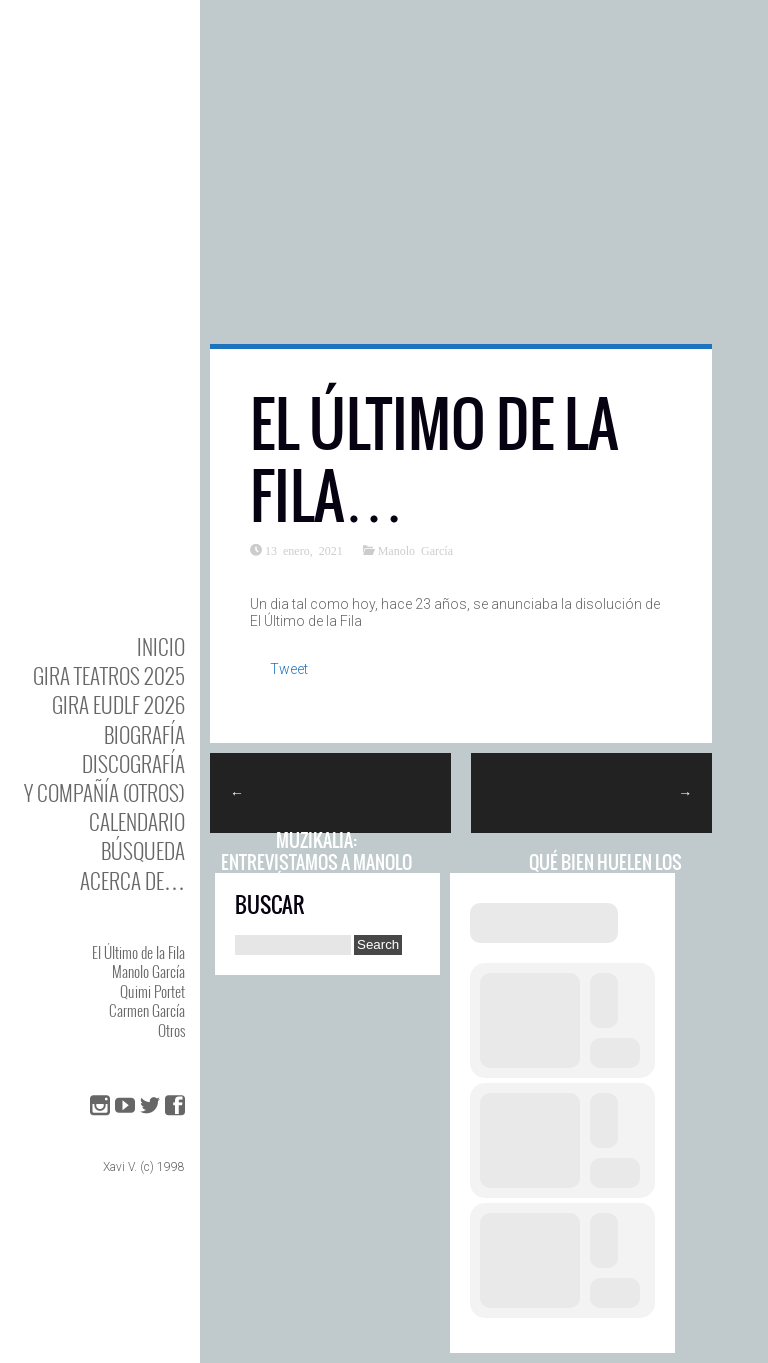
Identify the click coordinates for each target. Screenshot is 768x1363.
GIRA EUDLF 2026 (118, 704)
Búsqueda (143, 850)
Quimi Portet (152, 991)
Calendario (137, 821)
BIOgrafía (144, 734)
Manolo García (148, 971)
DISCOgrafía (133, 763)
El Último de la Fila (138, 952)
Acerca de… (132, 880)
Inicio (161, 646)
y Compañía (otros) (104, 792)
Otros (171, 1030)
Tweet (289, 669)
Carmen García (147, 1010)
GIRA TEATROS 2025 (109, 675)
